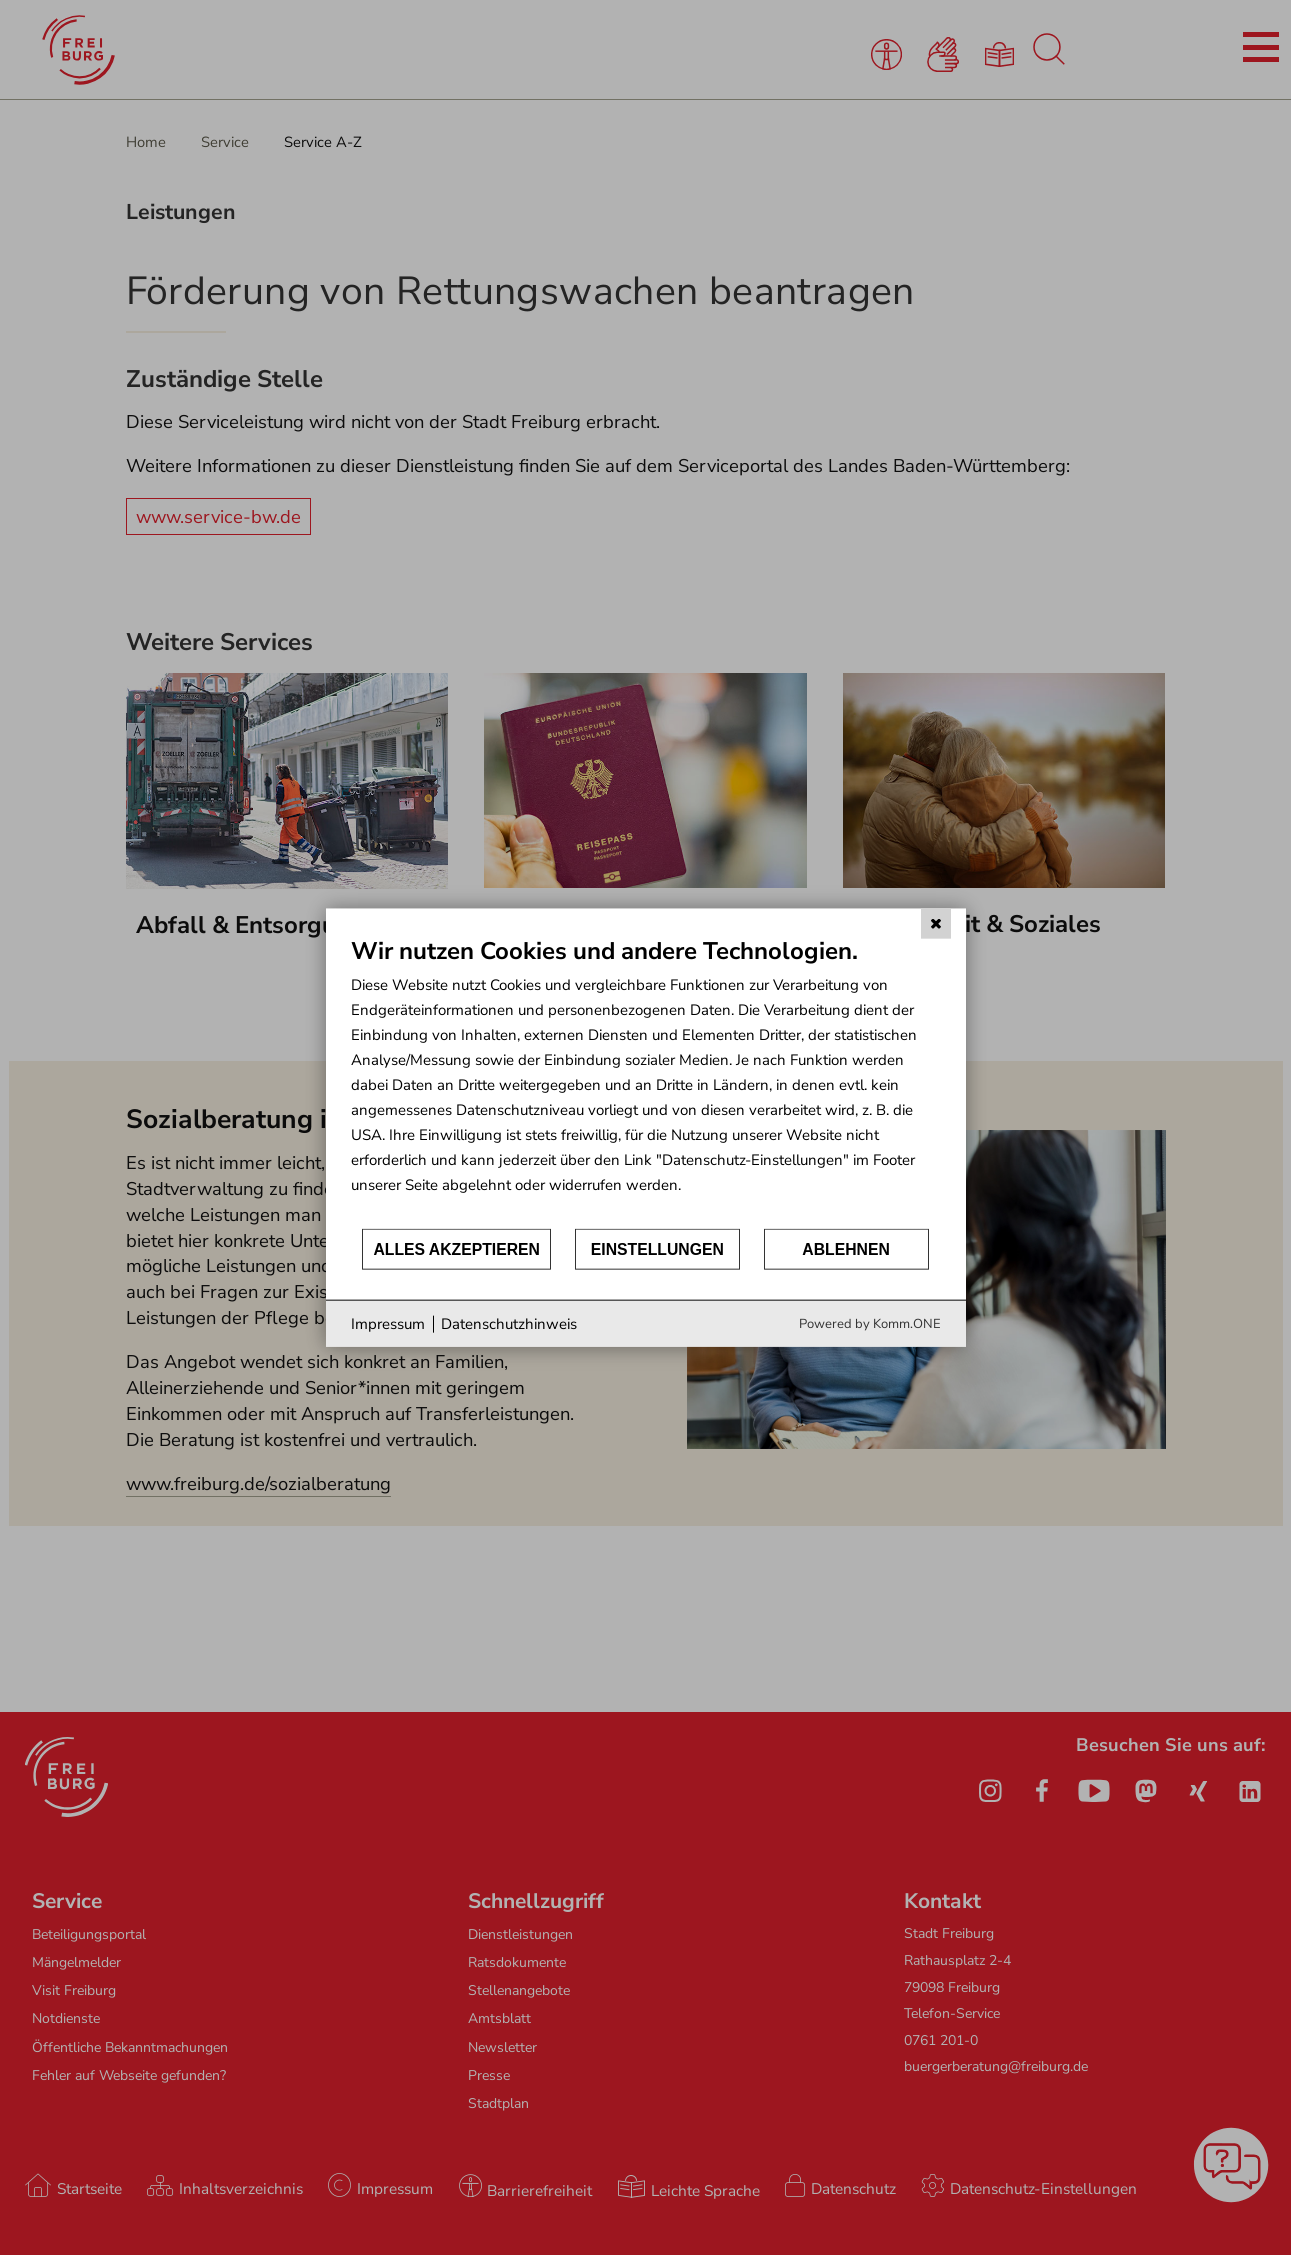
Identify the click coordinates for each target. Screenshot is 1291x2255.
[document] (646, 1080)
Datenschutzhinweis (509, 1323)
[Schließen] (936, 923)
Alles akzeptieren (456, 1248)
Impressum (388, 1323)
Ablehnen (846, 1248)
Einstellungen (657, 1248)
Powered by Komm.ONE (870, 1324)
